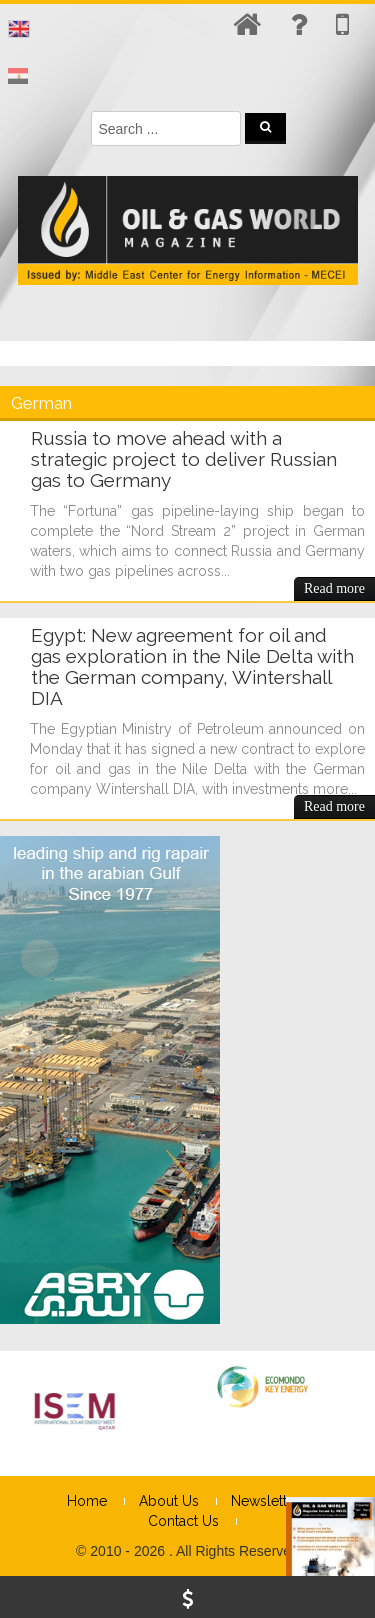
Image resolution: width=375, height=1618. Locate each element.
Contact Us (183, 1521)
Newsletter (265, 1501)
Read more (334, 588)
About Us (169, 1501)
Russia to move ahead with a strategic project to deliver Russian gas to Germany (184, 459)
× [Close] (358, 1513)
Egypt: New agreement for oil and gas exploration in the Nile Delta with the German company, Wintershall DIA (192, 666)
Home (87, 1501)
